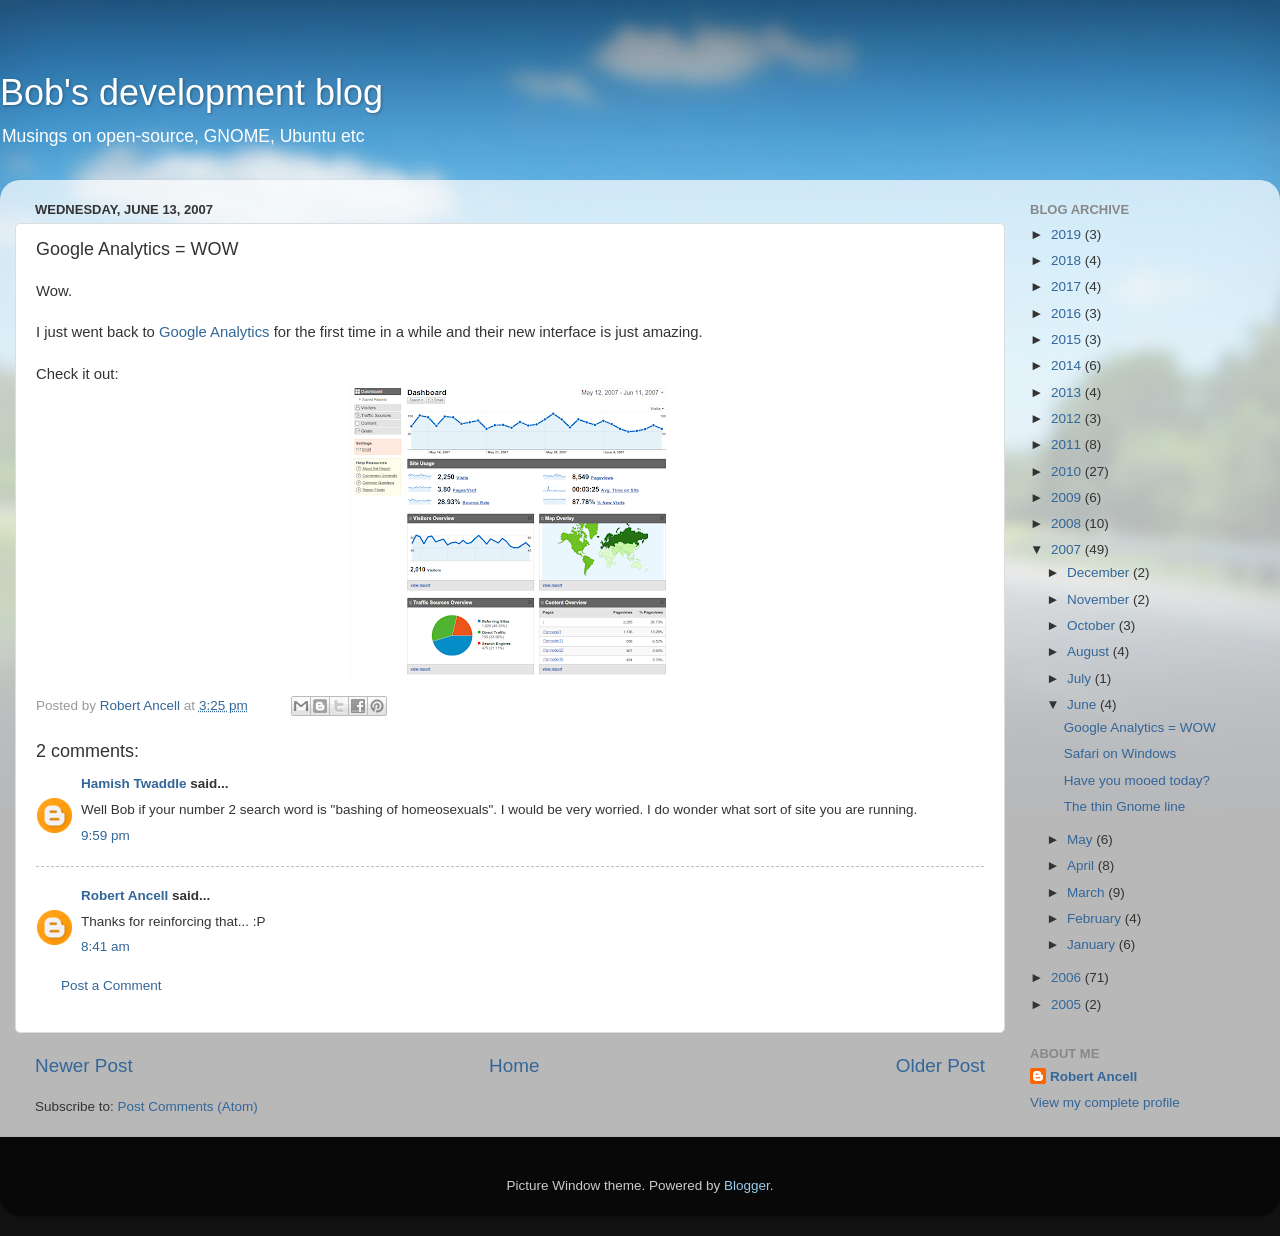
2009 (1068, 497)
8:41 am (105, 946)
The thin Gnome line (1125, 806)
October (1093, 625)
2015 (1068, 339)
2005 (1068, 1004)
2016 (1068, 313)
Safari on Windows (1120, 753)
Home (514, 1065)
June (1083, 704)
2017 (1068, 286)
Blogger (747, 1185)
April (1082, 865)
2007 (1068, 549)
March (1087, 892)
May (1081, 839)
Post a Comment (111, 985)
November (1100, 599)
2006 (1068, 977)
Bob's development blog (191, 92)
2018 (1068, 260)
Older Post (940, 1065)
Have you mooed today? (1137, 780)
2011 (1068, 444)
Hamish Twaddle (134, 783)
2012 (1068, 418)
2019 (1068, 234)
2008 (1068, 523)
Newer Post (84, 1065)
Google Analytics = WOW (1140, 727)
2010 (1068, 471)
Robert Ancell (124, 895)
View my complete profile (1105, 1102)
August (1090, 651)
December (1100, 572)
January (1093, 944)
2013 (1068, 392)
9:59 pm (105, 835)
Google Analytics (214, 332)
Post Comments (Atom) (188, 1106)
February (1096, 918)
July (1081, 678)
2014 (1068, 365)
